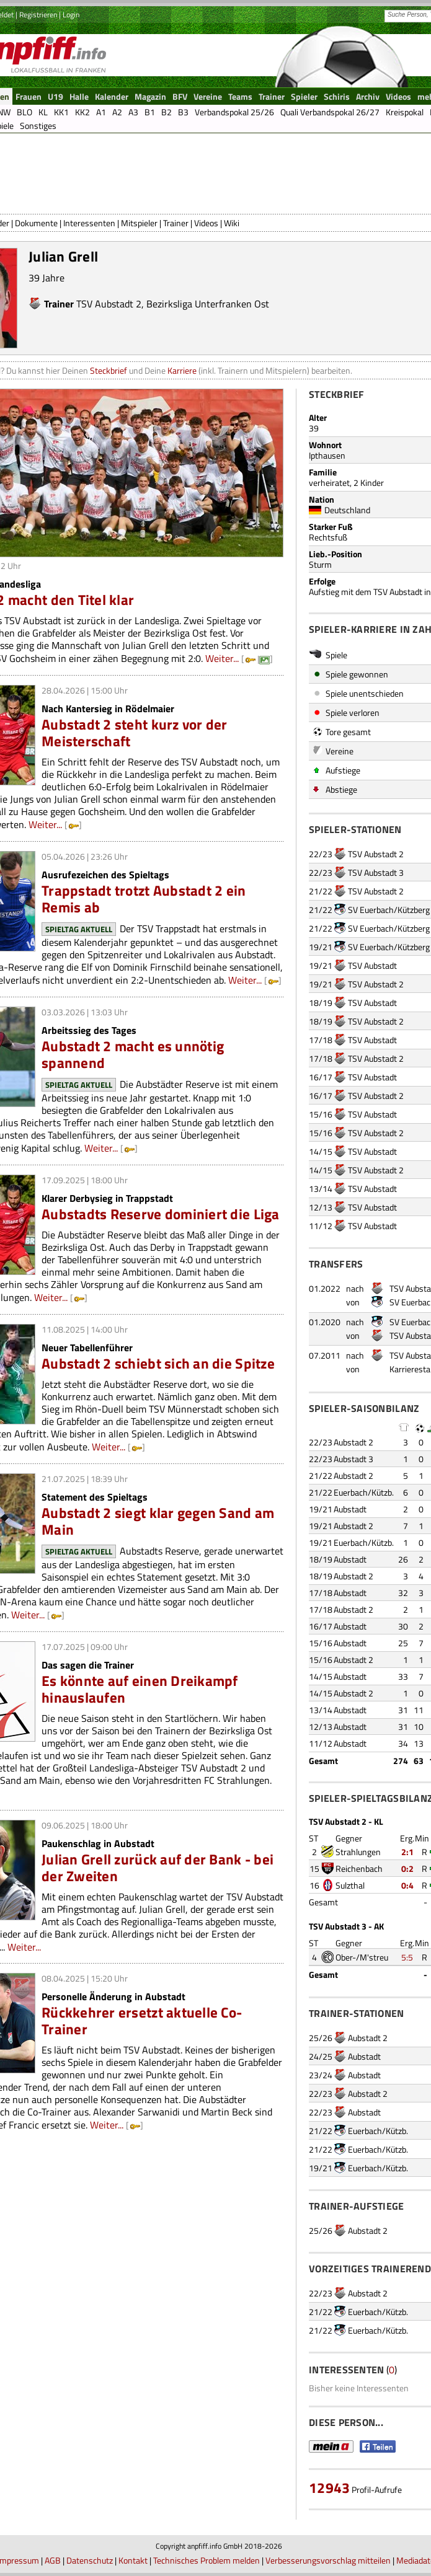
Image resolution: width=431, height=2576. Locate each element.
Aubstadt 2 (353, 1442)
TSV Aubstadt (372, 965)
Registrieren (38, 14)
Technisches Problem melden (206, 2560)
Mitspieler (139, 222)
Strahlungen (358, 1851)
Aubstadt (350, 1508)
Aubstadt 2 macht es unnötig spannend (133, 1054)
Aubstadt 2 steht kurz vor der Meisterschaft (135, 732)
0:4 (407, 1885)
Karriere (182, 370)
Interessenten (89, 222)
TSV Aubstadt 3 (376, 872)
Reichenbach (359, 1868)
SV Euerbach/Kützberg (389, 909)
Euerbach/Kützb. (364, 1492)
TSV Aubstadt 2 (108, 303)
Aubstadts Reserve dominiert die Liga (161, 1214)
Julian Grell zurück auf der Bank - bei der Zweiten (157, 1867)
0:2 (407, 1868)
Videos (206, 222)
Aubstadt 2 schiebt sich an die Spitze (158, 1363)
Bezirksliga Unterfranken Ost (207, 303)
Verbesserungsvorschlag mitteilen (328, 2560)
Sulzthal (350, 1885)
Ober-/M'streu (361, 1957)
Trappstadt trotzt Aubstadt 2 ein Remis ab (144, 899)
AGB (53, 2560)
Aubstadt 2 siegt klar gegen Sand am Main (158, 1521)
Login (71, 14)
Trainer (176, 222)
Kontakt (133, 2560)
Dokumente (36, 222)
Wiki (231, 222)
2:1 (407, 1851)
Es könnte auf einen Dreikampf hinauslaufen (140, 1689)
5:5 (407, 1957)
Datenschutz (89, 2560)
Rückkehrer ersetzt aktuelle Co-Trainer (142, 2020)
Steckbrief (108, 370)
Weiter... (222, 658)
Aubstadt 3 (353, 1458)
